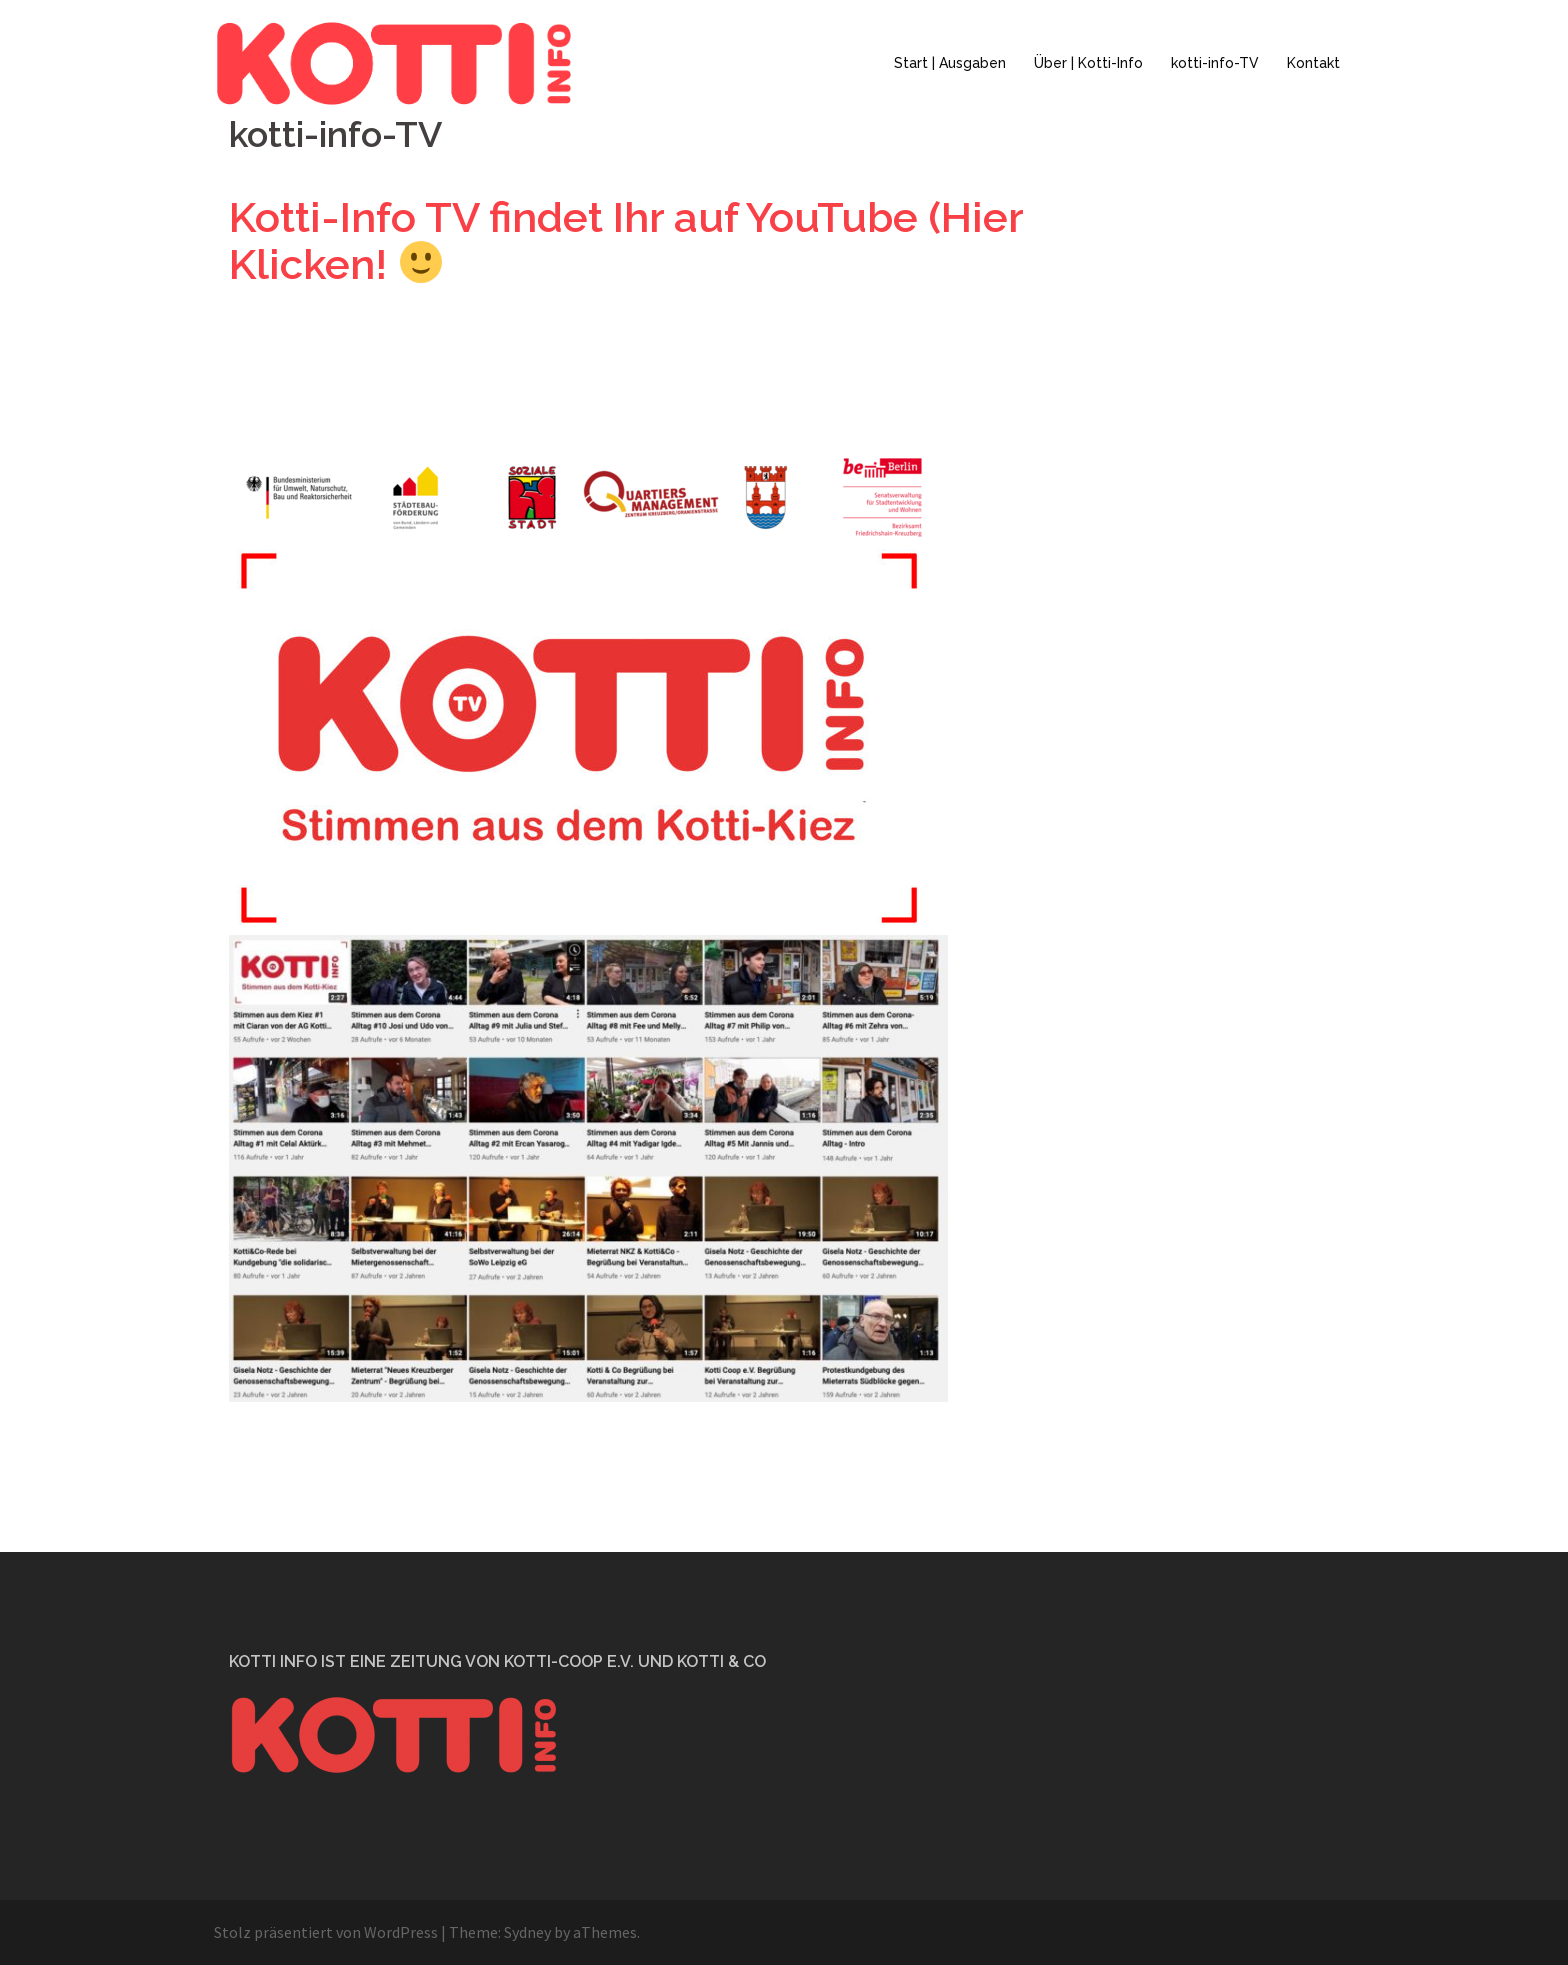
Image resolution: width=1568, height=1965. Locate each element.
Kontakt (1313, 63)
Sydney (527, 1932)
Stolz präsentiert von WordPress (326, 1932)
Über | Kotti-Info (1088, 63)
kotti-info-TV (1215, 63)
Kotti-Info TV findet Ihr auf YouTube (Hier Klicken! (626, 241)
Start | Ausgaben (950, 63)
